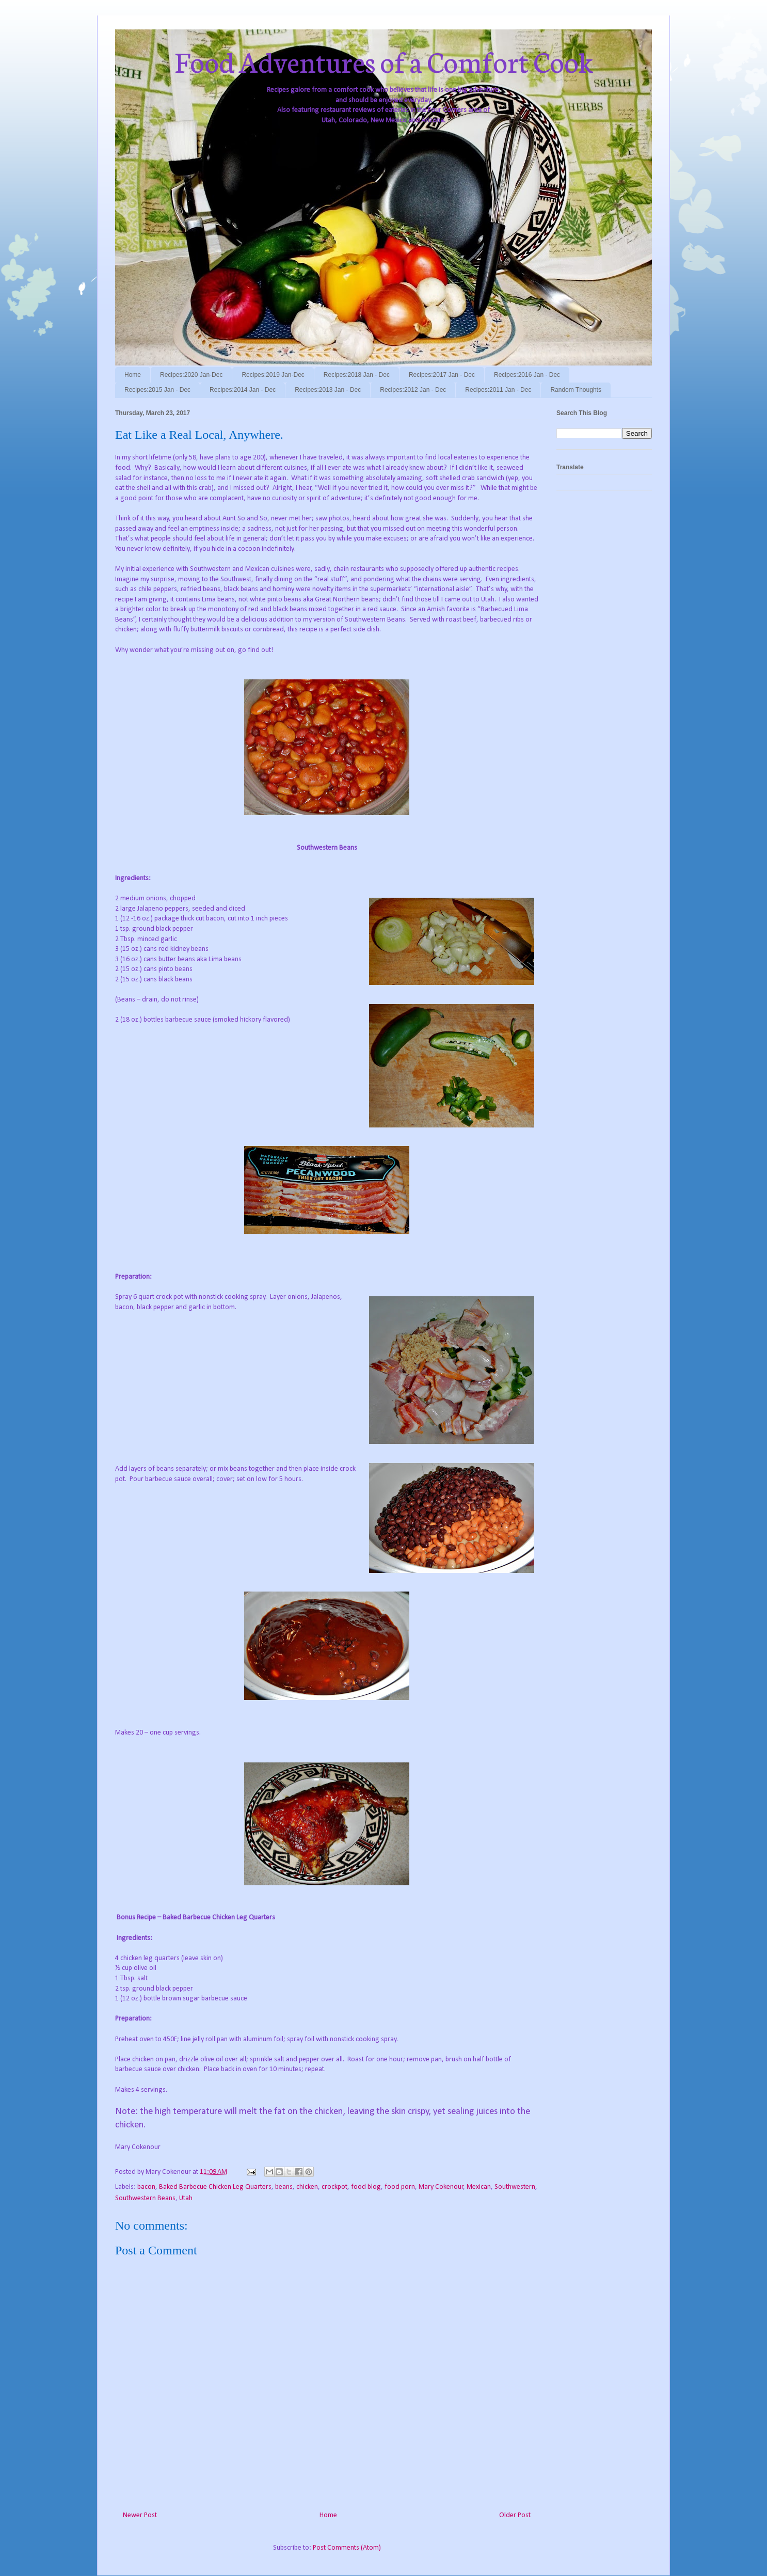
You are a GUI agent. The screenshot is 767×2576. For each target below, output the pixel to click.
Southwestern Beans (145, 2198)
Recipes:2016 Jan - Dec (527, 374)
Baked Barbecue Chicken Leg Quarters (215, 2187)
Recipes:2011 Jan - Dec (498, 389)
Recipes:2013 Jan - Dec (328, 389)
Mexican (479, 2187)
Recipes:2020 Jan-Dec (191, 374)
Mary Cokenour (441, 2187)
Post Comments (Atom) (347, 2548)
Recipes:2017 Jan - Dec (442, 374)
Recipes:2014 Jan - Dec (243, 389)
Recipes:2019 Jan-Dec (273, 374)
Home (132, 374)
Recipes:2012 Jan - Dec (413, 389)
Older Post (515, 2515)
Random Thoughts (575, 389)
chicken (307, 2187)
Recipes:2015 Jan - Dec (157, 389)
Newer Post (140, 2515)
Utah (186, 2198)
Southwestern (514, 2187)
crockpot (334, 2187)
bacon (146, 2187)
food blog (366, 2187)
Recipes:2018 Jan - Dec (357, 374)
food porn (400, 2187)
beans (284, 2187)
